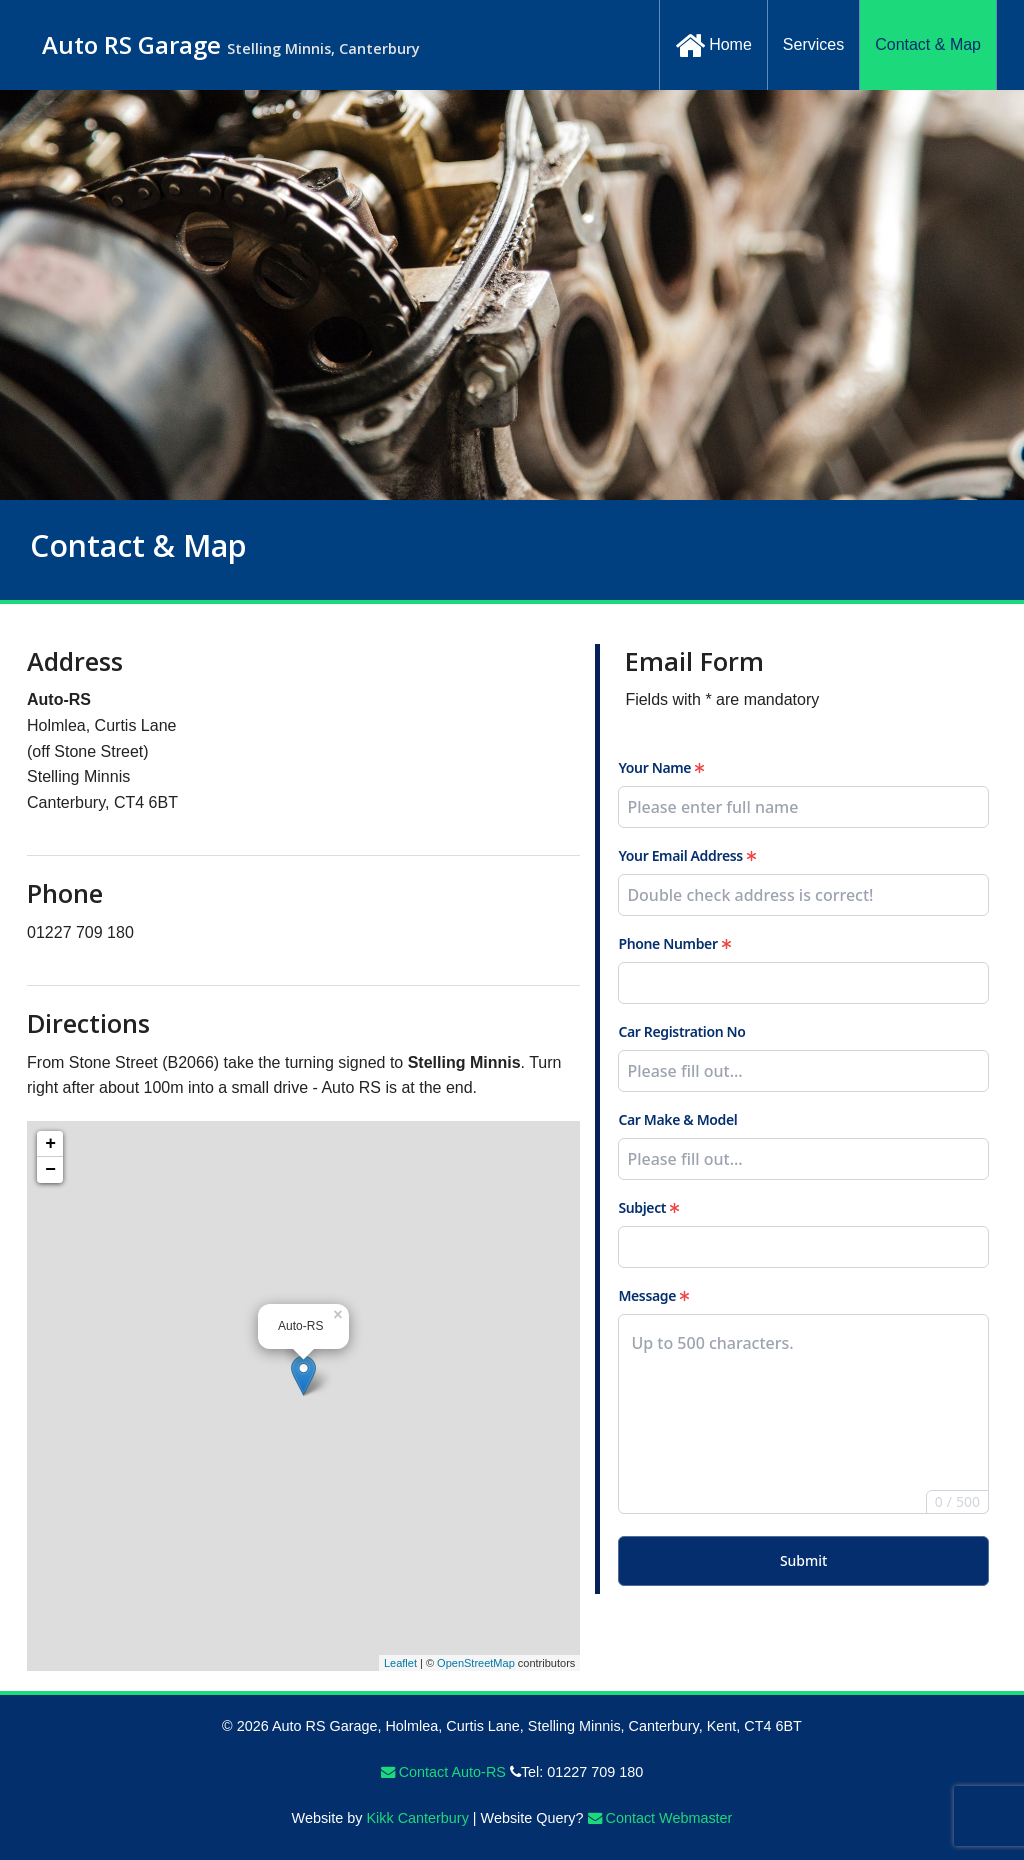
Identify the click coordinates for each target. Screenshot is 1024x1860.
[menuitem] (713, 45)
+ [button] (50, 1144)
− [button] (50, 1170)
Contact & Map (928, 44)
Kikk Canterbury (417, 1818)
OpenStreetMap (476, 1663)
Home (713, 46)
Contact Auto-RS (443, 1772)
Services (813, 44)
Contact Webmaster (660, 1818)
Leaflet (400, 1663)
